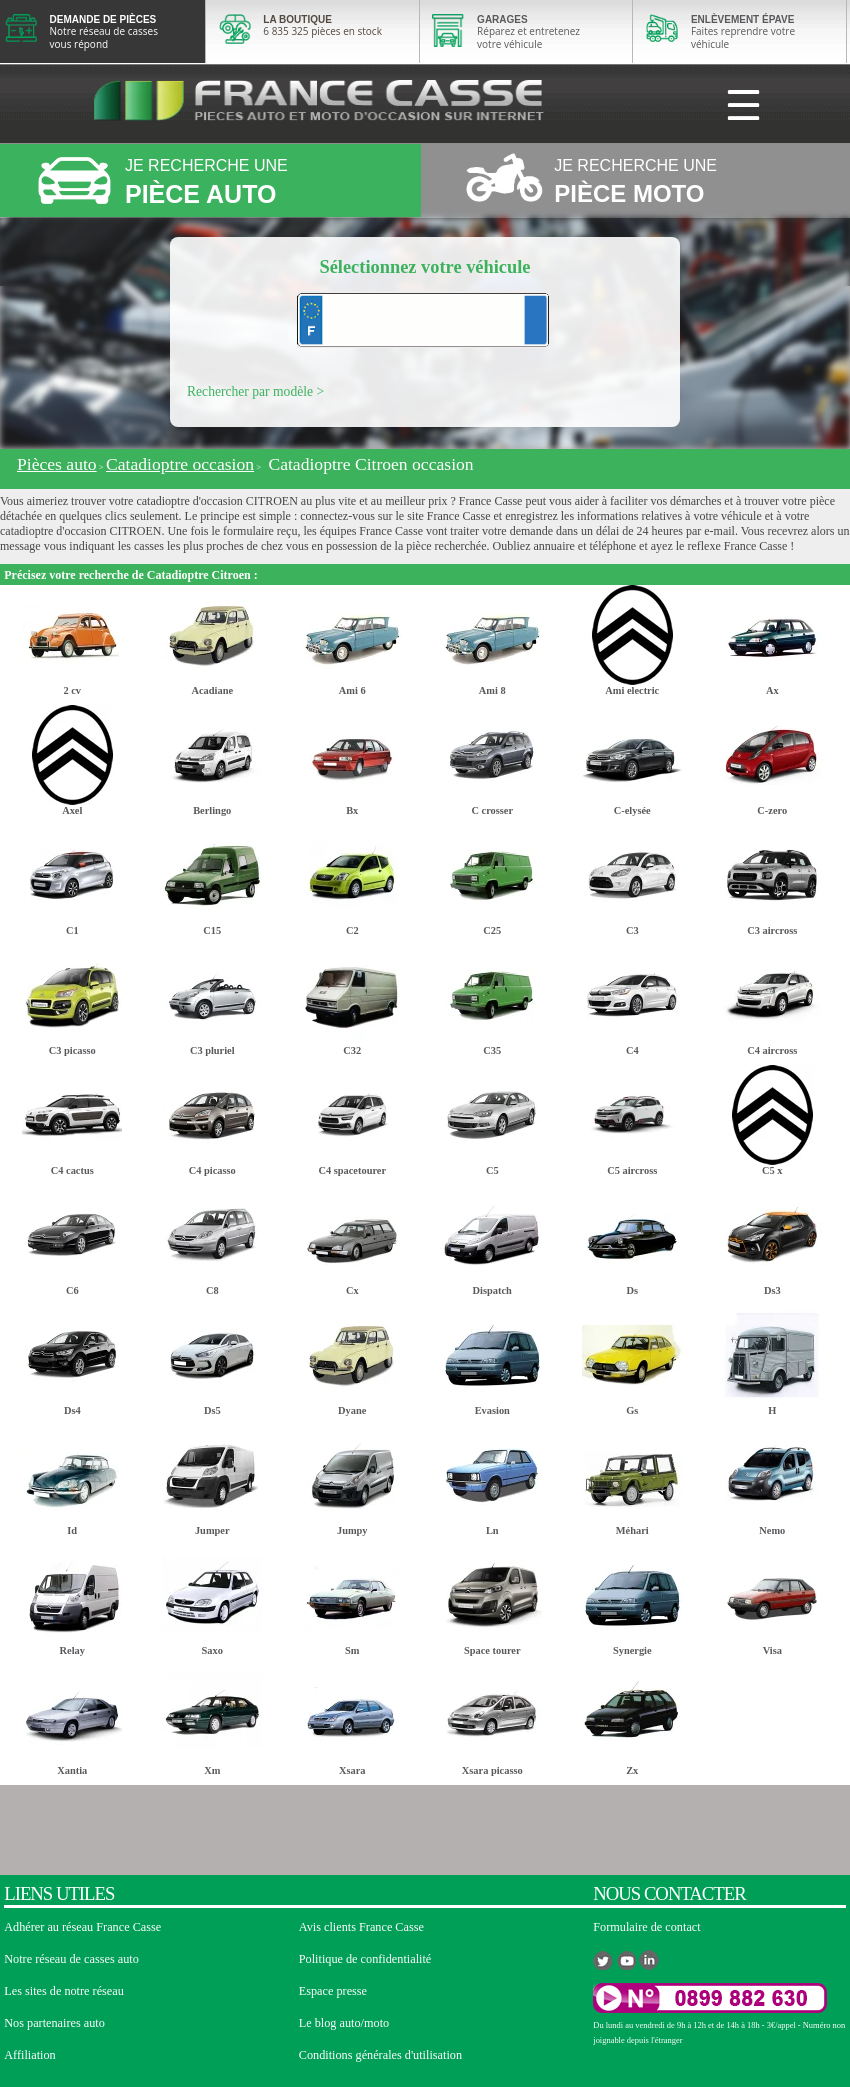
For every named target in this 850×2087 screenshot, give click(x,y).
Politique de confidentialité (365, 1959)
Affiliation (29, 2055)
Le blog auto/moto (344, 2023)
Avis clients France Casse (361, 1927)
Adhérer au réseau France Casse (82, 1927)
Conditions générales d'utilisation (380, 2055)
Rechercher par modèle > (255, 391)
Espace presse (333, 1991)
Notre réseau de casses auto (71, 1959)
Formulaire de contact (646, 1927)
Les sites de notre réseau (64, 1991)
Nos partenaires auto (54, 2023)
